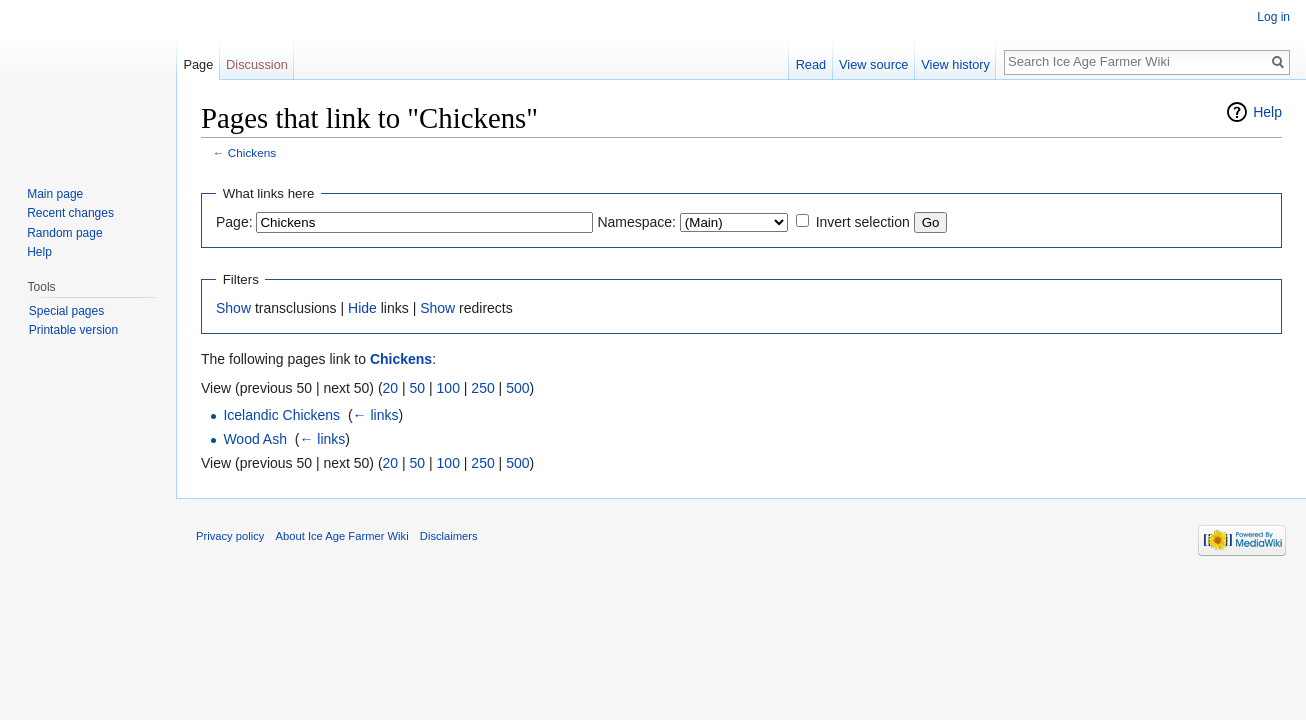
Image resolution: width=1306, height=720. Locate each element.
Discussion (257, 64)
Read (811, 64)
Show (233, 308)
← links (376, 415)
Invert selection (863, 222)
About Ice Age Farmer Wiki (342, 536)
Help (1267, 112)
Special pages (66, 311)
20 (391, 388)
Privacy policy (230, 536)
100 (448, 388)
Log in (1273, 17)
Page (198, 64)
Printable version (73, 330)
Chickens (252, 152)
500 (517, 388)
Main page (55, 194)
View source (873, 64)
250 (482, 388)
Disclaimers (449, 536)
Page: (234, 222)
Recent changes (70, 213)
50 (418, 388)
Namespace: (636, 222)
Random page (64, 233)
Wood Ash (255, 439)
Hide (362, 308)
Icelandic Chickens (281, 415)
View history (955, 64)
